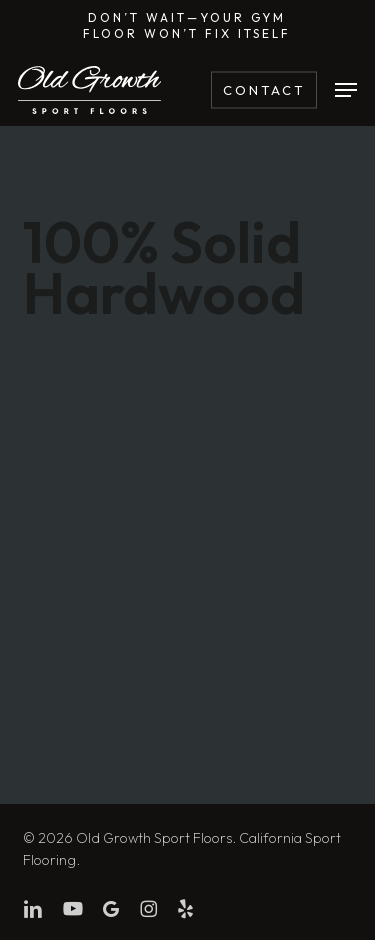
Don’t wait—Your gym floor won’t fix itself (187, 25)
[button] (346, 90)
